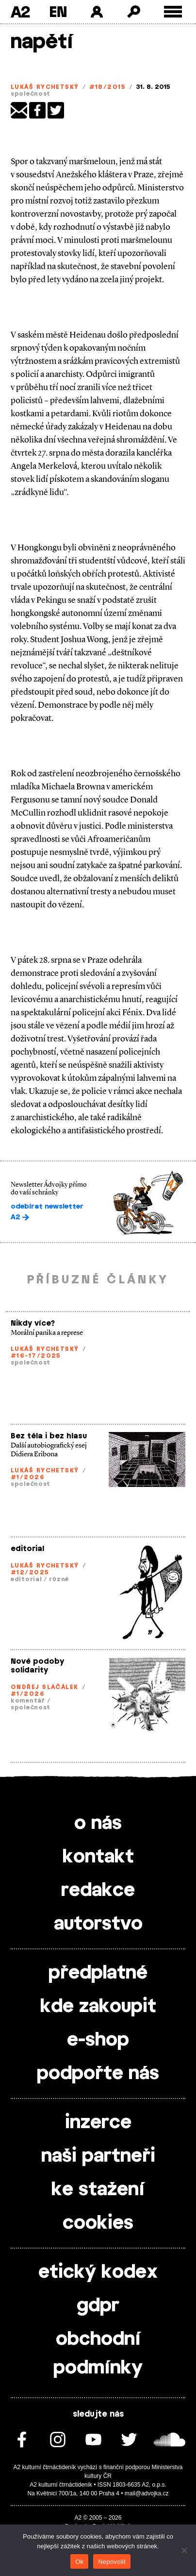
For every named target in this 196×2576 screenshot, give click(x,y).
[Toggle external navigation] (173, 11)
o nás (98, 1823)
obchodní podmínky (98, 2354)
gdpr (98, 2306)
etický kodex (98, 2272)
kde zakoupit (98, 2006)
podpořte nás (98, 2073)
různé (59, 1579)
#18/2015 (107, 87)
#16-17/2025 (36, 1355)
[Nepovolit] (184, 2550)
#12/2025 (30, 1572)
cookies (98, 2223)
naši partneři (98, 2156)
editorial (27, 1548)
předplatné (98, 1973)
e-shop (98, 2040)
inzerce (98, 2122)
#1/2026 (28, 1477)
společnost (30, 93)
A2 (20, 11)
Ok (79, 2561)
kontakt (98, 1857)
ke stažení (98, 2189)
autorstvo (98, 1924)
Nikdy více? (33, 1323)
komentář (28, 1700)
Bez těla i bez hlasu (49, 1436)
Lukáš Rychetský (45, 87)
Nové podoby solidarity (37, 1666)
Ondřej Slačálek (45, 1687)
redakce (98, 1890)
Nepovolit (111, 2561)
